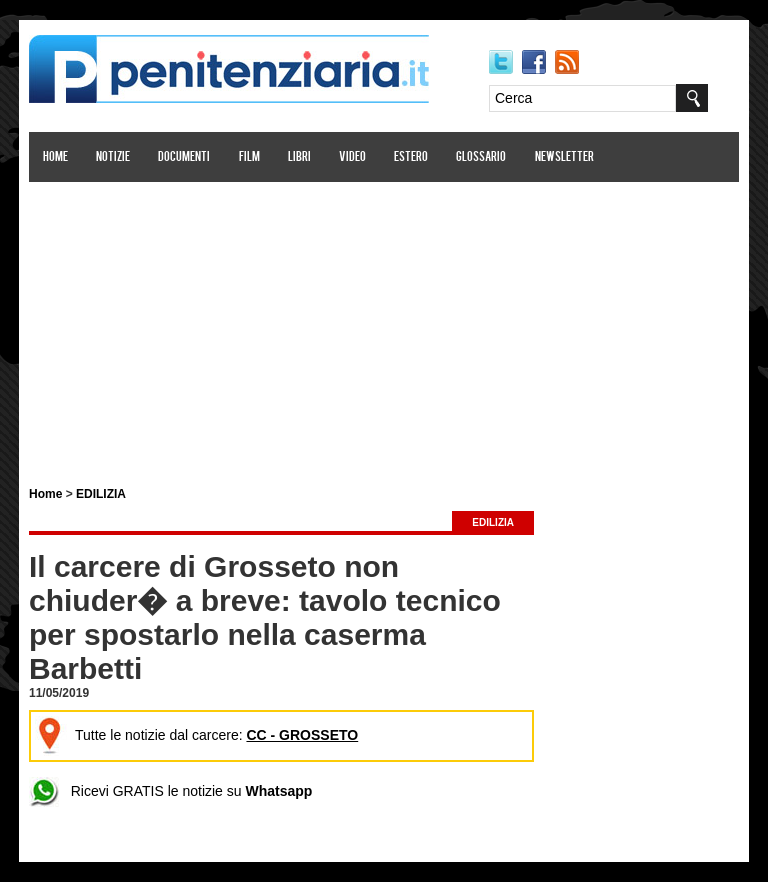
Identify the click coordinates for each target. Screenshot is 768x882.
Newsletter (564, 157)
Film (249, 157)
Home (55, 157)
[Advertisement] (384, 323)
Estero (411, 157)
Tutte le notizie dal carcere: (196, 735)
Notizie (113, 157)
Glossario (481, 157)
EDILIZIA (101, 494)
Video (352, 157)
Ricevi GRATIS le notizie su (170, 791)
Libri (299, 157)
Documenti (184, 157)
